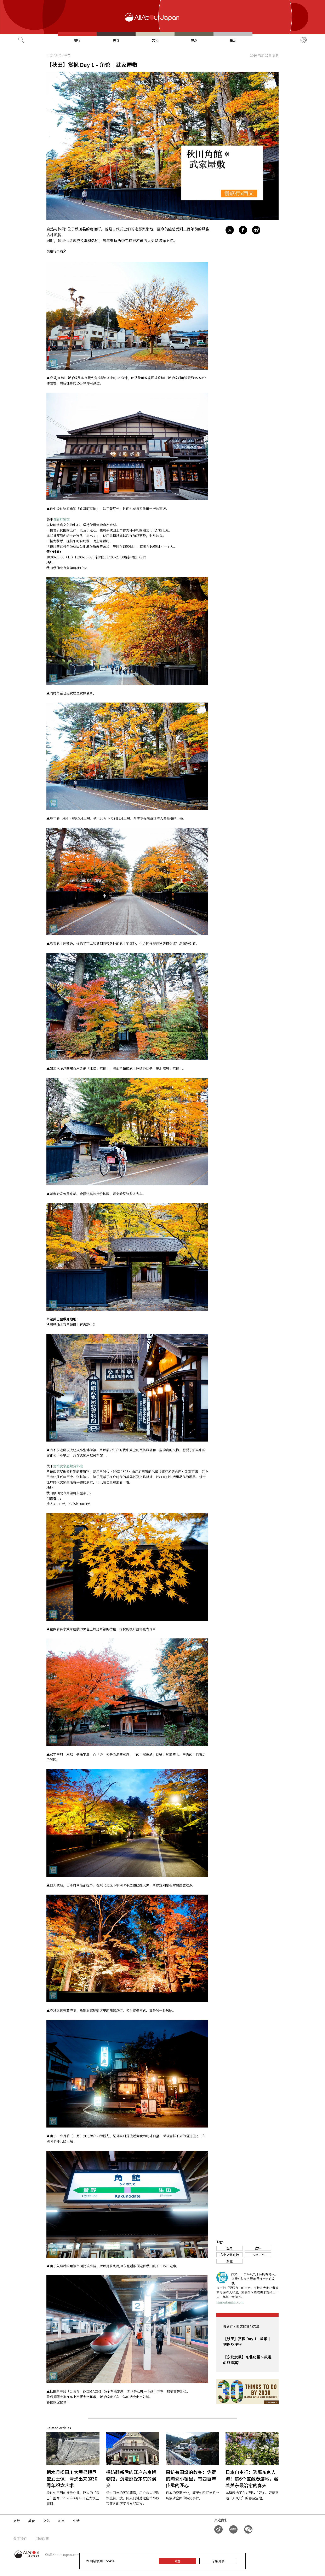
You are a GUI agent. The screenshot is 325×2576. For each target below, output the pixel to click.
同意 (177, 2561)
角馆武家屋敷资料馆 (68, 1466)
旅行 (77, 40)
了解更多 (218, 2561)
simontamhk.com (230, 2302)
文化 (155, 40)
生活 (233, 40)
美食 (116, 40)
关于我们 (20, 2538)
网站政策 (42, 2538)
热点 (194, 40)
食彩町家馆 (61, 519)
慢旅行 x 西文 (56, 250)
